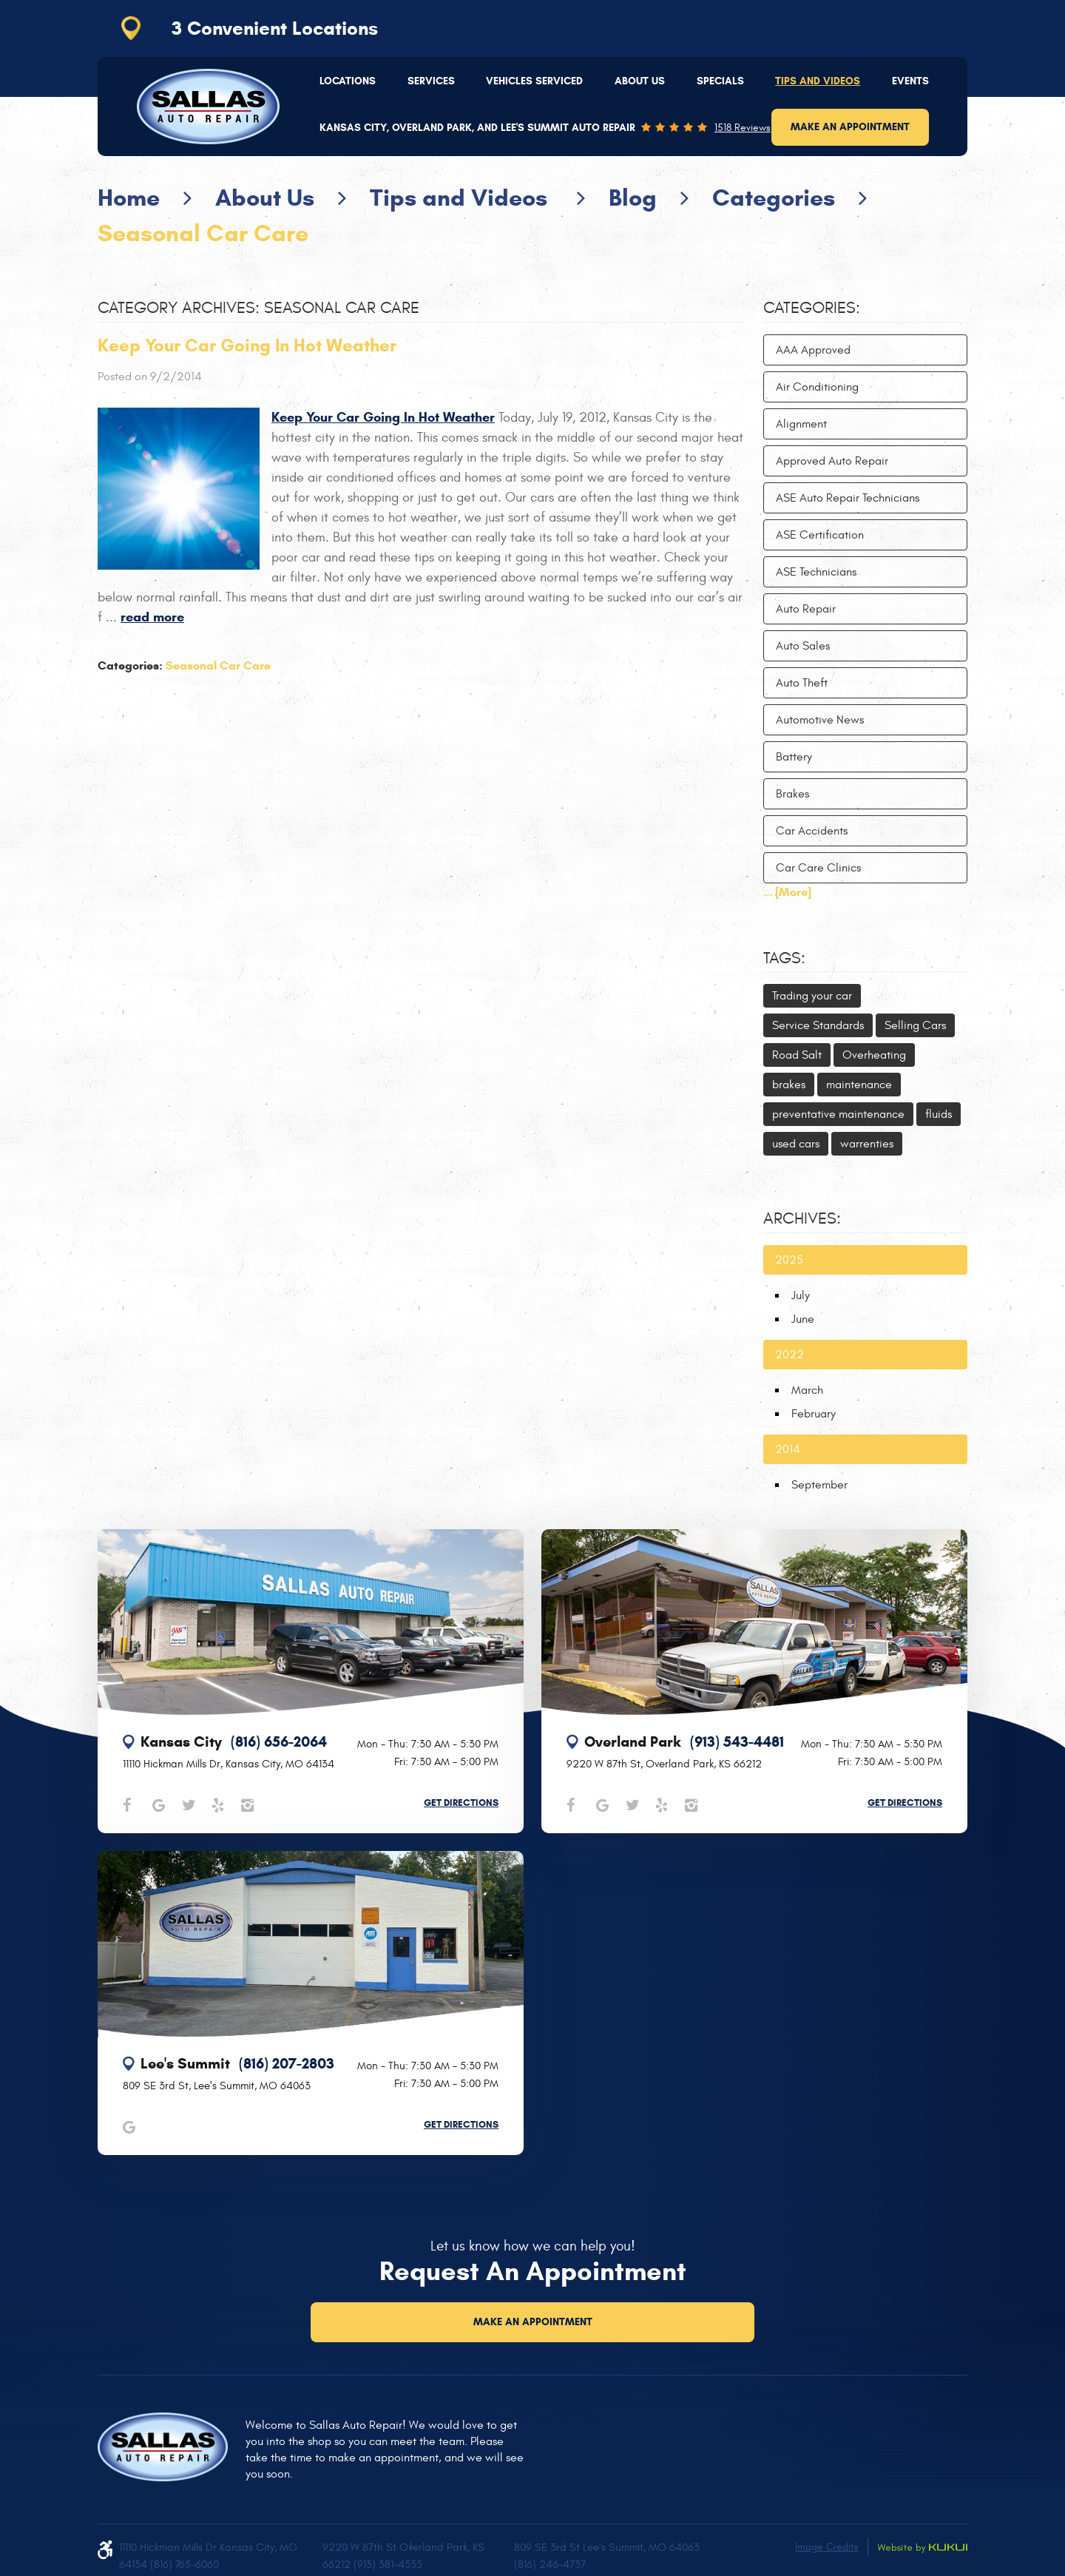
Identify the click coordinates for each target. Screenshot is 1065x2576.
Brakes (792, 793)
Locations (348, 81)
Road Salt (797, 1055)
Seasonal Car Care (203, 233)
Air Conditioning (817, 387)
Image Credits (827, 2546)
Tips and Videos (817, 81)
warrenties (866, 1143)
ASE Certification (820, 535)
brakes (788, 1084)
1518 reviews (742, 128)
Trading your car (812, 995)
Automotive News (820, 719)
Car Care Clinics (818, 867)
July (800, 1295)
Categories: (811, 307)
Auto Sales (803, 646)
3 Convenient (275, 28)
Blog (633, 197)
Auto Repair (806, 609)
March (807, 1390)
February (813, 1413)
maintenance (859, 1084)
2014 (787, 1449)
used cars (795, 1143)
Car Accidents (812, 830)
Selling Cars (915, 1025)
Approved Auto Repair (832, 461)
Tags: (784, 958)
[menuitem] (348, 81)
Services (431, 81)
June (802, 1319)
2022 (789, 1354)
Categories (773, 197)
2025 (789, 1260)
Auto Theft (802, 682)
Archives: (802, 1218)
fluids (938, 1114)
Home (129, 197)
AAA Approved (813, 350)
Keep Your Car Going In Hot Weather (247, 345)
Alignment (801, 424)
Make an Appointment (850, 127)
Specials (720, 81)
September (819, 1484)
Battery (794, 756)
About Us (640, 81)
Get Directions (461, 1803)
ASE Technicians (816, 572)
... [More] (787, 892)
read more (152, 617)
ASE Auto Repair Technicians (847, 498)
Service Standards (818, 1025)
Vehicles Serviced (534, 81)
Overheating (874, 1055)
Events (910, 81)
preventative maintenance (838, 1114)
